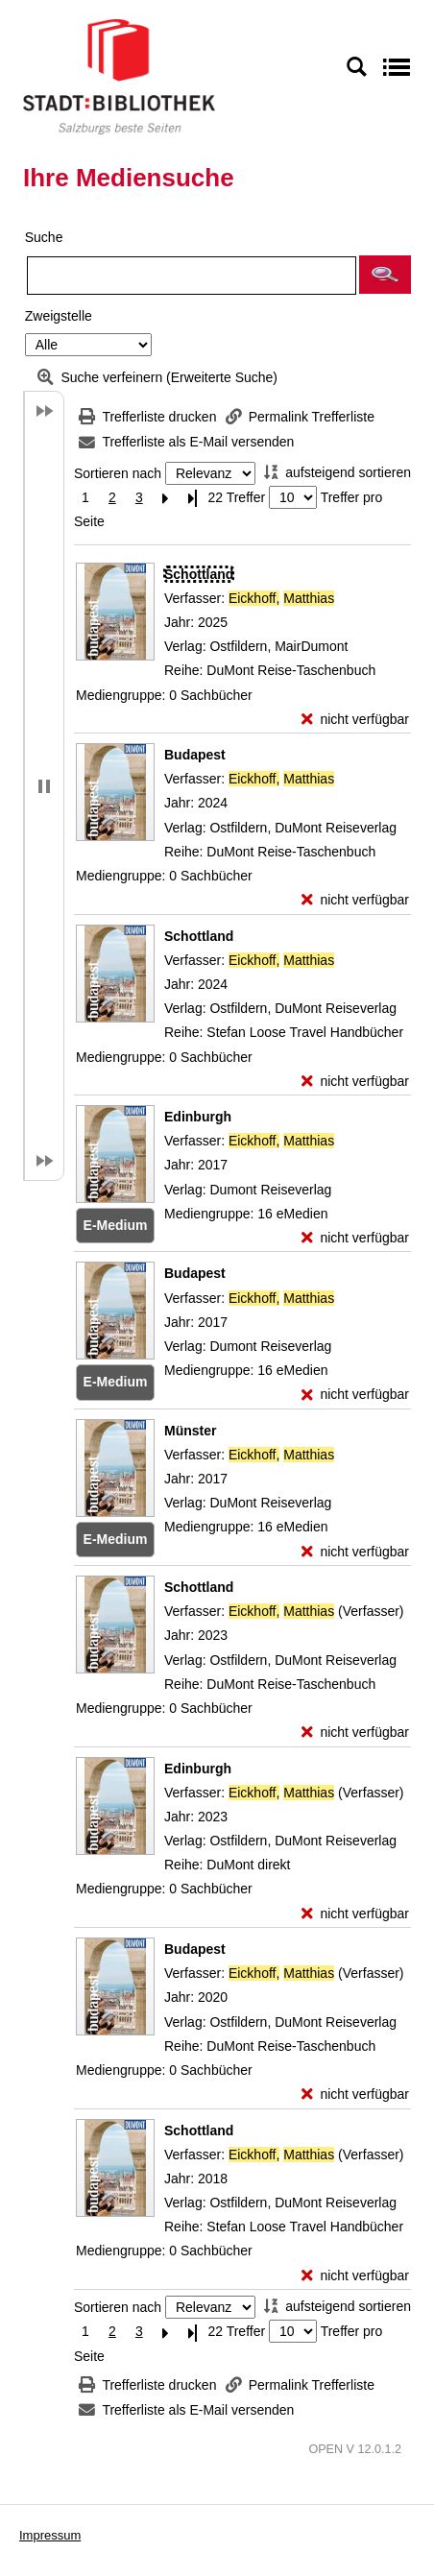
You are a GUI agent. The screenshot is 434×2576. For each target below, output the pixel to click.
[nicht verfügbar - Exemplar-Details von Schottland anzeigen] (355, 720)
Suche (44, 237)
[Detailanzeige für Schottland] (198, 574)
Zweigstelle (58, 316)
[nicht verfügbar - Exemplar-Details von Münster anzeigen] (355, 1552)
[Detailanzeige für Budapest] (195, 754)
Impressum (50, 2535)
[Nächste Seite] (166, 498)
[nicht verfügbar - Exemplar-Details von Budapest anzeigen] (355, 900)
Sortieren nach (117, 473)
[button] (385, 274)
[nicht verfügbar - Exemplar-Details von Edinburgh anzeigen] (355, 1238)
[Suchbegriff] (191, 275)
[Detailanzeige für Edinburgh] (197, 1116)
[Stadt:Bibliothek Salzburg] (119, 76)
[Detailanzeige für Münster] (190, 1430)
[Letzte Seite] (193, 498)
